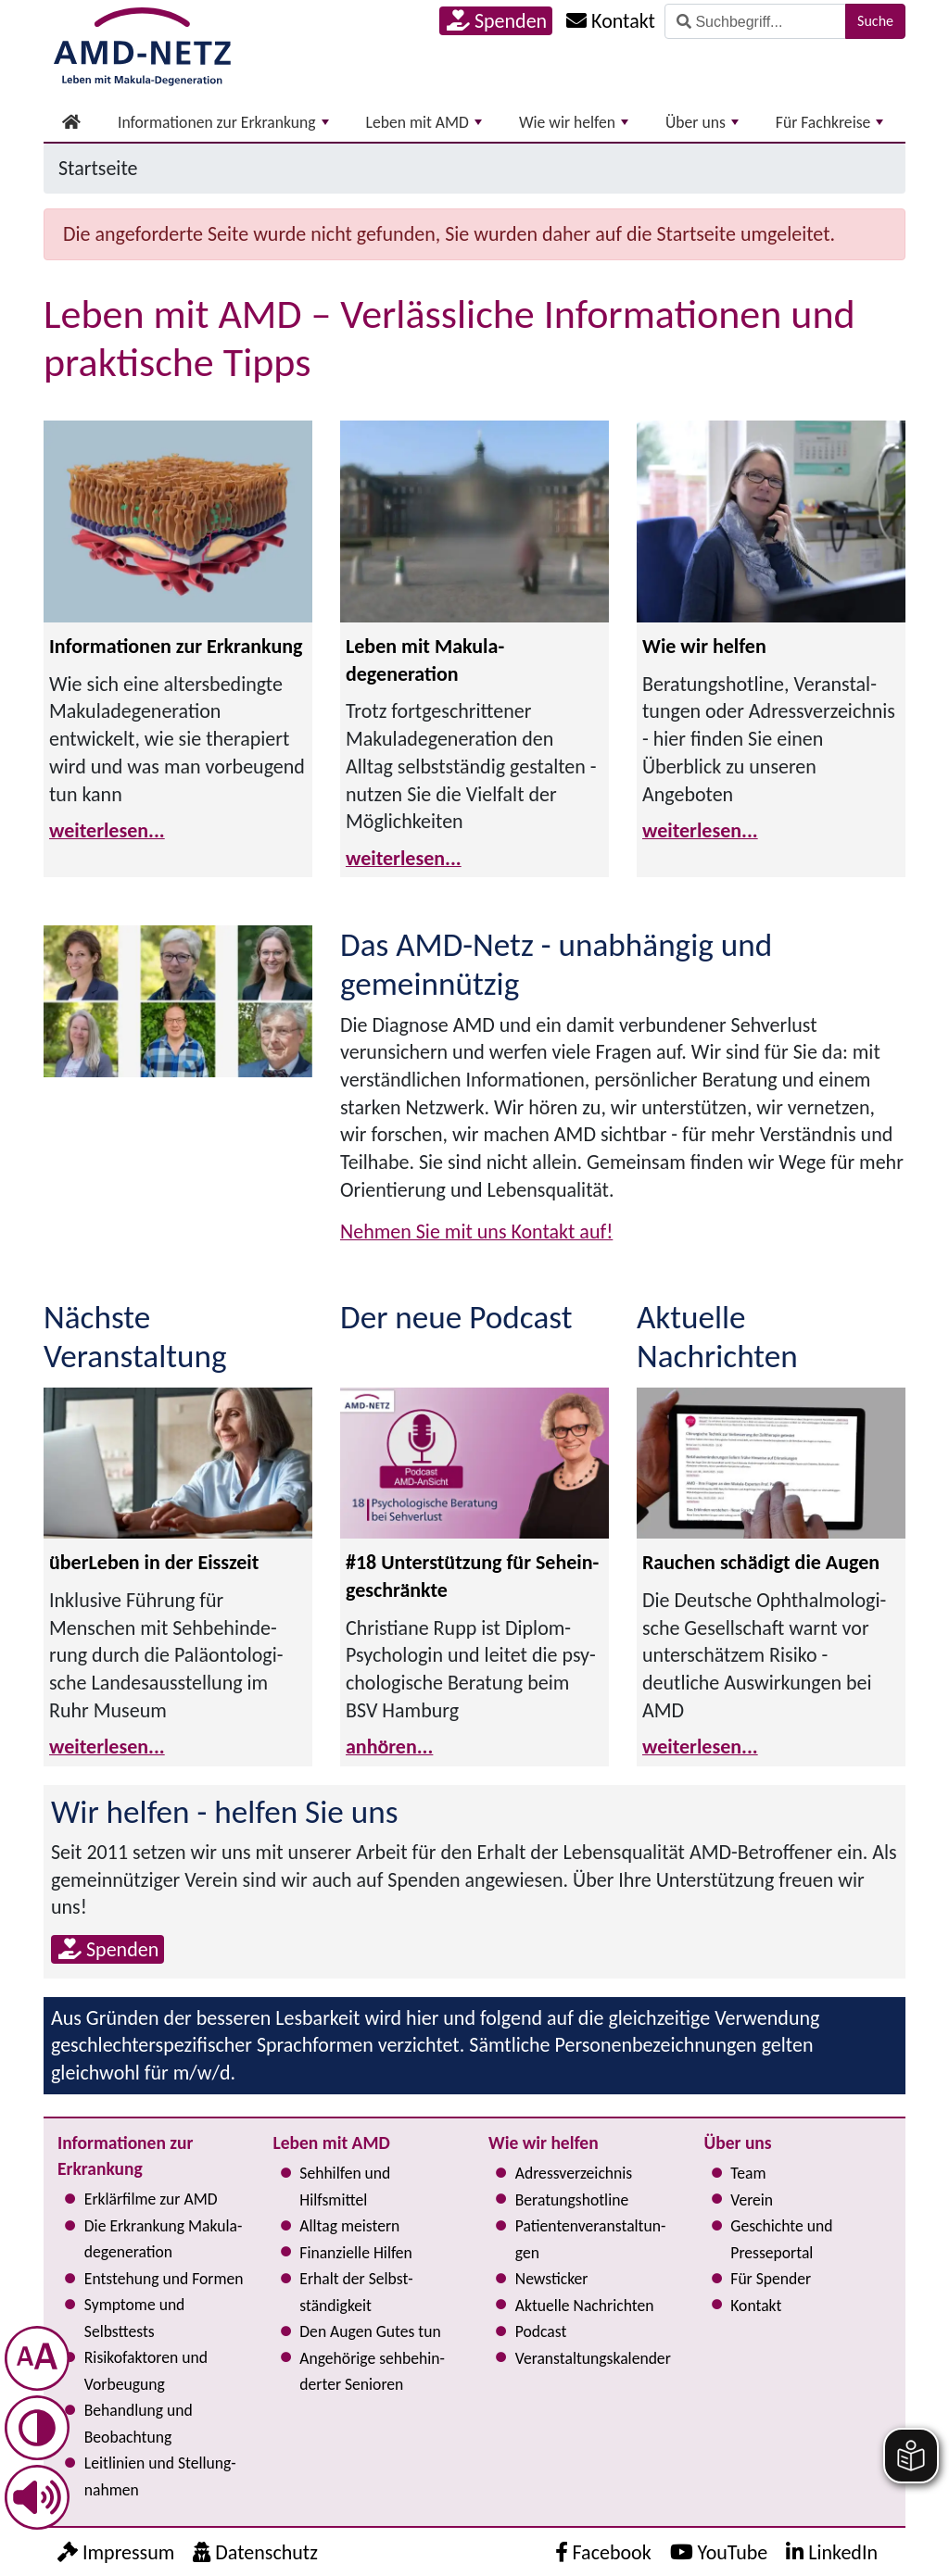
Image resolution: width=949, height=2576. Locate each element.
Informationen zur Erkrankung (223, 122)
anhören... (389, 1746)
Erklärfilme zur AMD (151, 2199)
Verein (751, 2200)
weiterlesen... (107, 830)
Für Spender (770, 2278)
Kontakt (755, 2305)
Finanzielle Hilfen (355, 2253)
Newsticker (551, 2278)
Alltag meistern (349, 2226)
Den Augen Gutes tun (369, 2331)
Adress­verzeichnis (573, 2173)
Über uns (702, 122)
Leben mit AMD (424, 122)
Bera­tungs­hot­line (571, 2200)
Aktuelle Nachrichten (584, 2305)
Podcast (541, 2331)
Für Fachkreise (830, 122)
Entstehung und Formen (164, 2278)
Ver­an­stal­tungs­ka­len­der (593, 2358)
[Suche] (755, 21)
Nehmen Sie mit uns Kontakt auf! (476, 1231)
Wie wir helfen (573, 122)
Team (748, 2173)
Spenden (497, 20)
